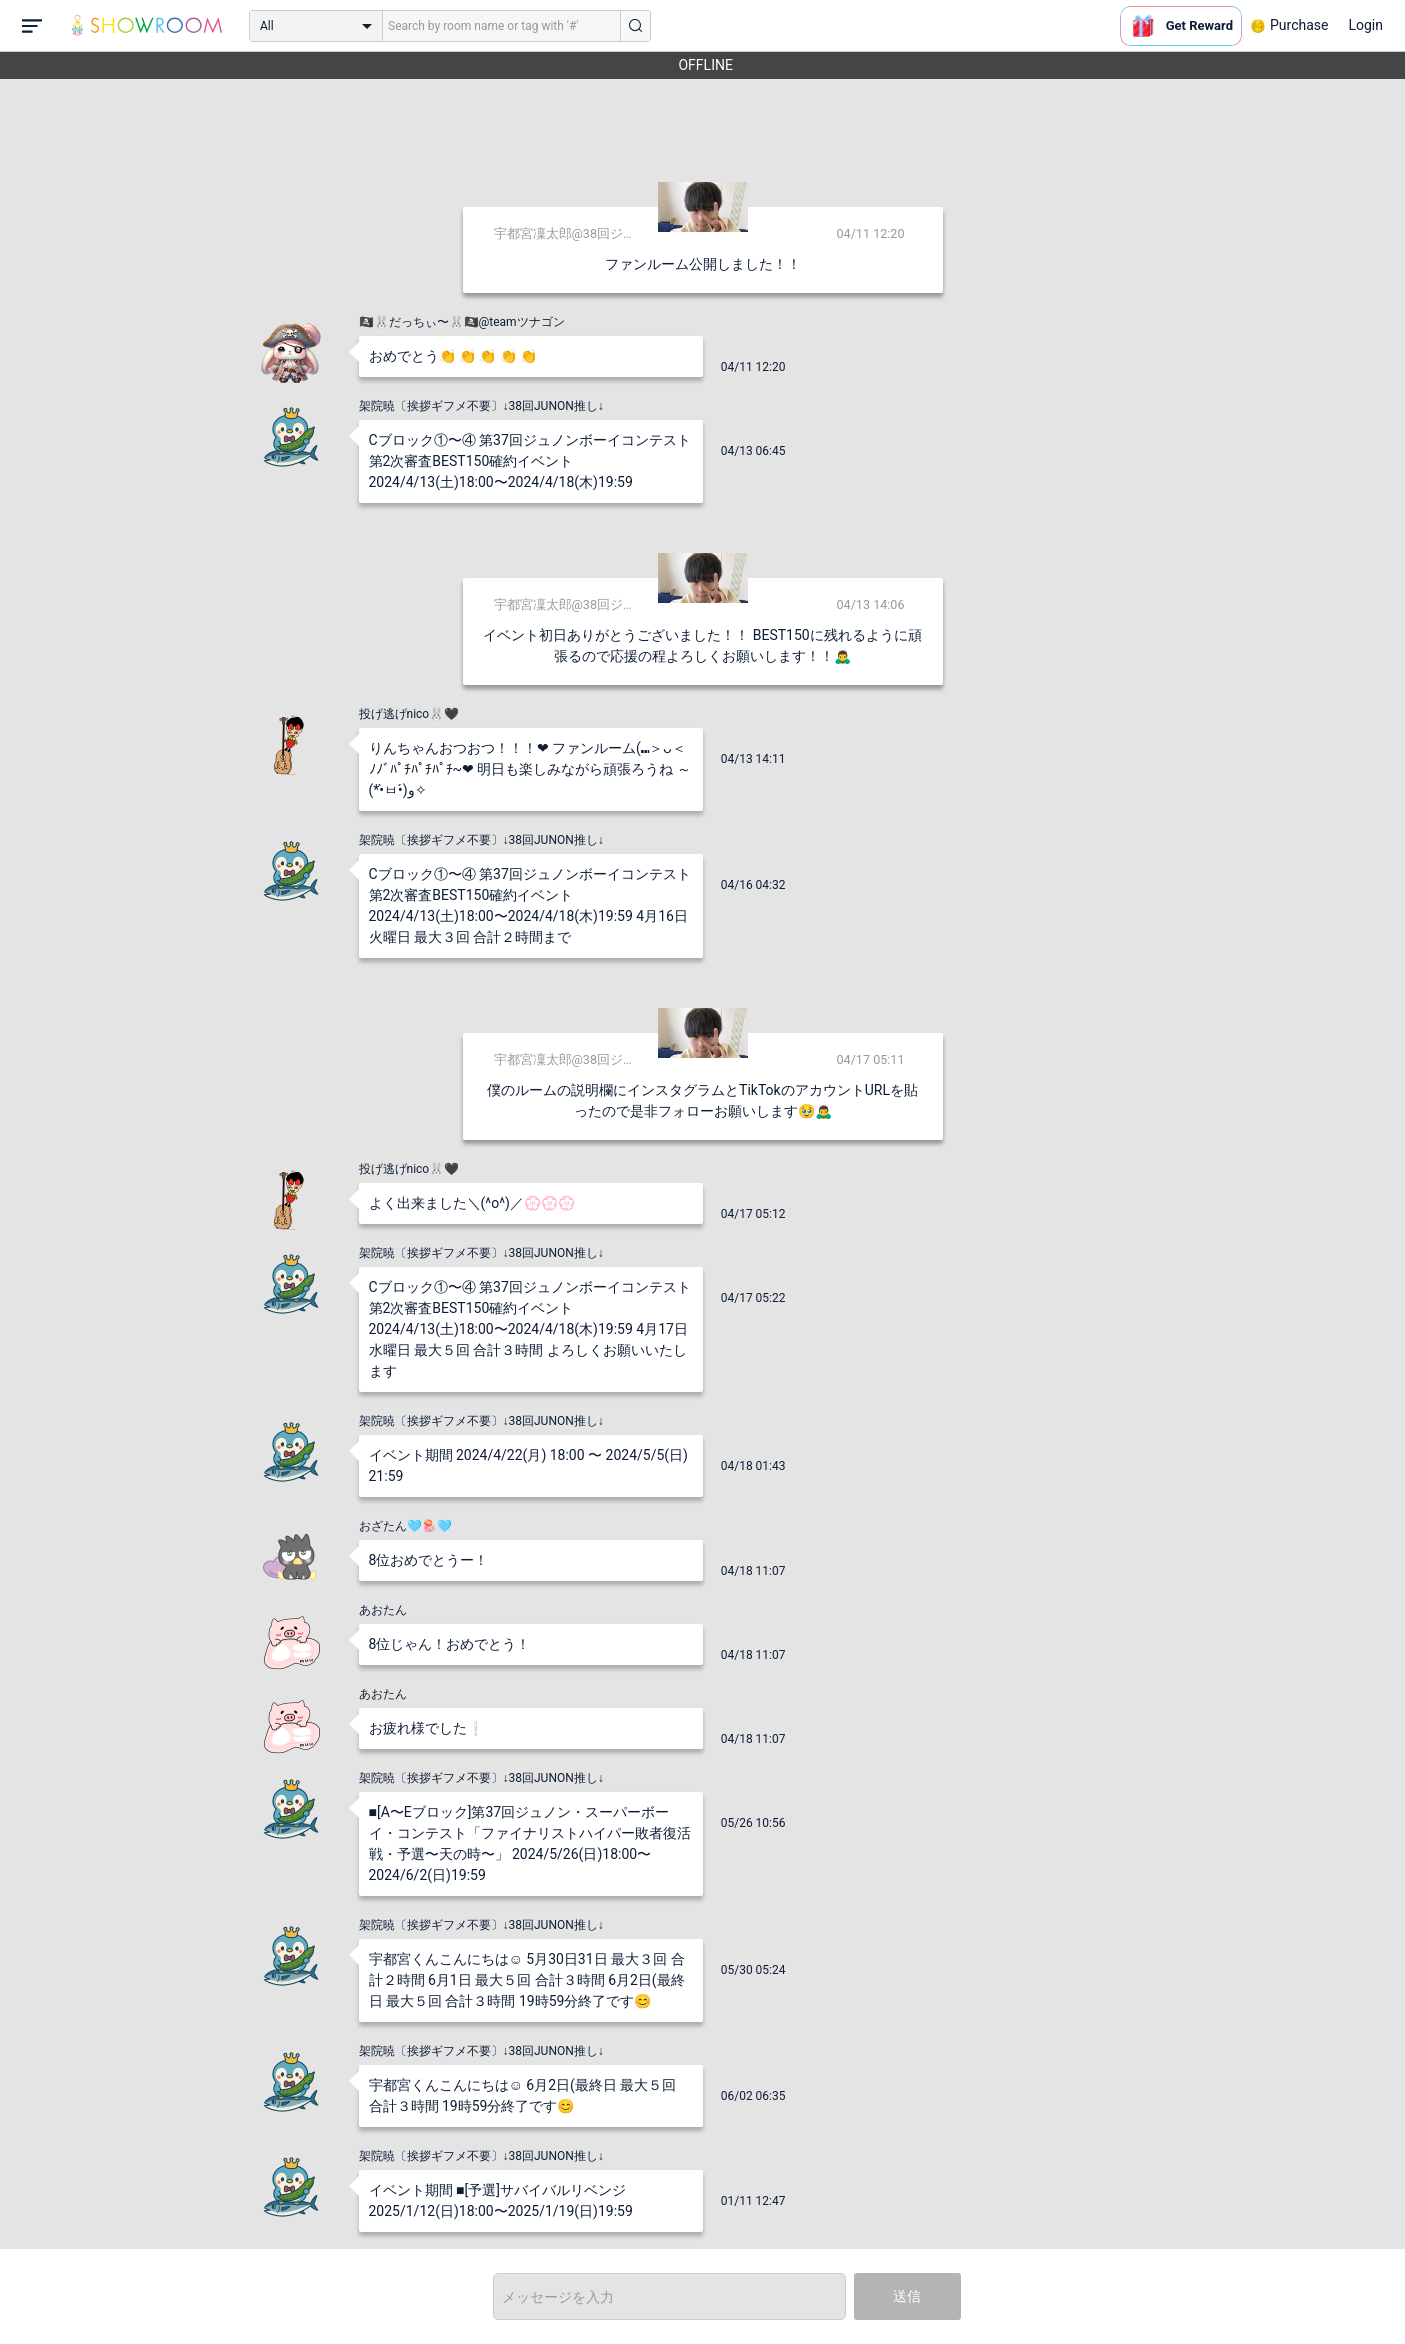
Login (1365, 25)
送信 (907, 2296)
